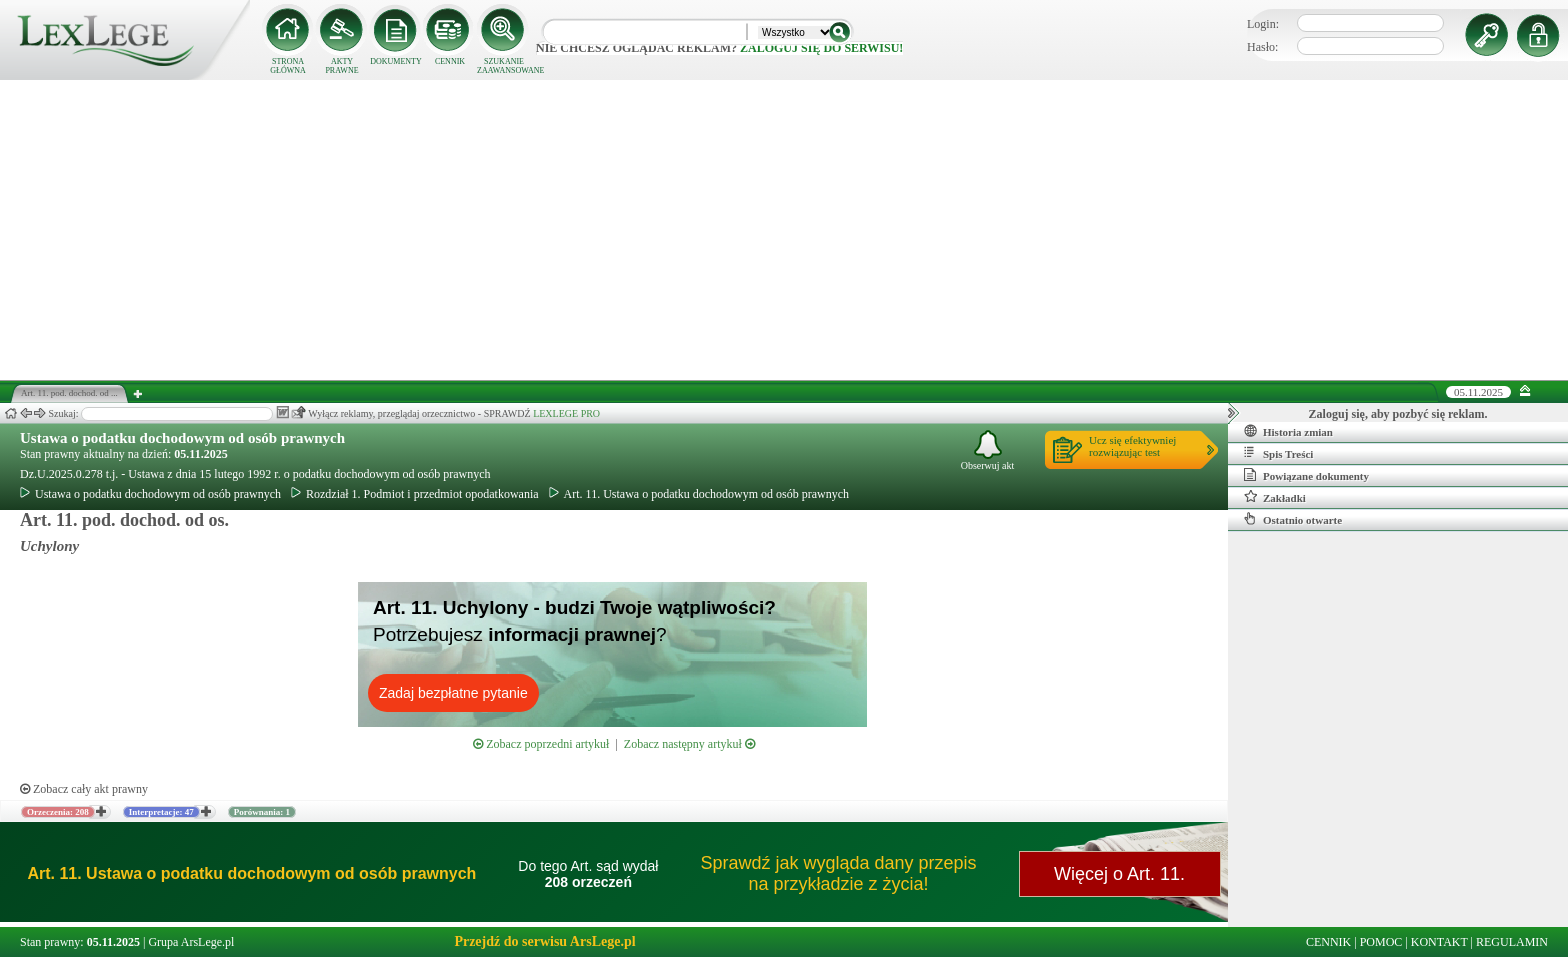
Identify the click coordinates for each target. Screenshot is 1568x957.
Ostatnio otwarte (1293, 519)
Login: (1263, 24)
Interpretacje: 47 (161, 812)
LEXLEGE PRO (566, 413)
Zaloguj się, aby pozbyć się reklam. (1398, 414)
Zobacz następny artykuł (689, 744)
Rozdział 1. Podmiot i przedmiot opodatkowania (415, 494)
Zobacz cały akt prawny (84, 789)
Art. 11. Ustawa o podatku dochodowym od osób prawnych (699, 494)
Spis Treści (1278, 453)
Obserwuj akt (988, 450)
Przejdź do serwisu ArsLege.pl (544, 941)
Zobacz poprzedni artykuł (541, 744)
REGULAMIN (1512, 942)
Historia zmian (1288, 431)
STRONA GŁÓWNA (288, 66)
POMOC (1381, 942)
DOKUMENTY (396, 61)
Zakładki (1275, 497)
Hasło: (1262, 47)
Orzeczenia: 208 (58, 812)
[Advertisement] (784, 230)
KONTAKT (1439, 942)
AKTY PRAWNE (341, 66)
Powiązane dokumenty (1306, 475)
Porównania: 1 (262, 812)
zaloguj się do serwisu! (821, 48)
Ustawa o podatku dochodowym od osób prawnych (182, 438)
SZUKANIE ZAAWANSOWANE (504, 66)
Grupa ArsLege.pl (191, 942)
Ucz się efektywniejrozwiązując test (1132, 446)
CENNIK (450, 61)
